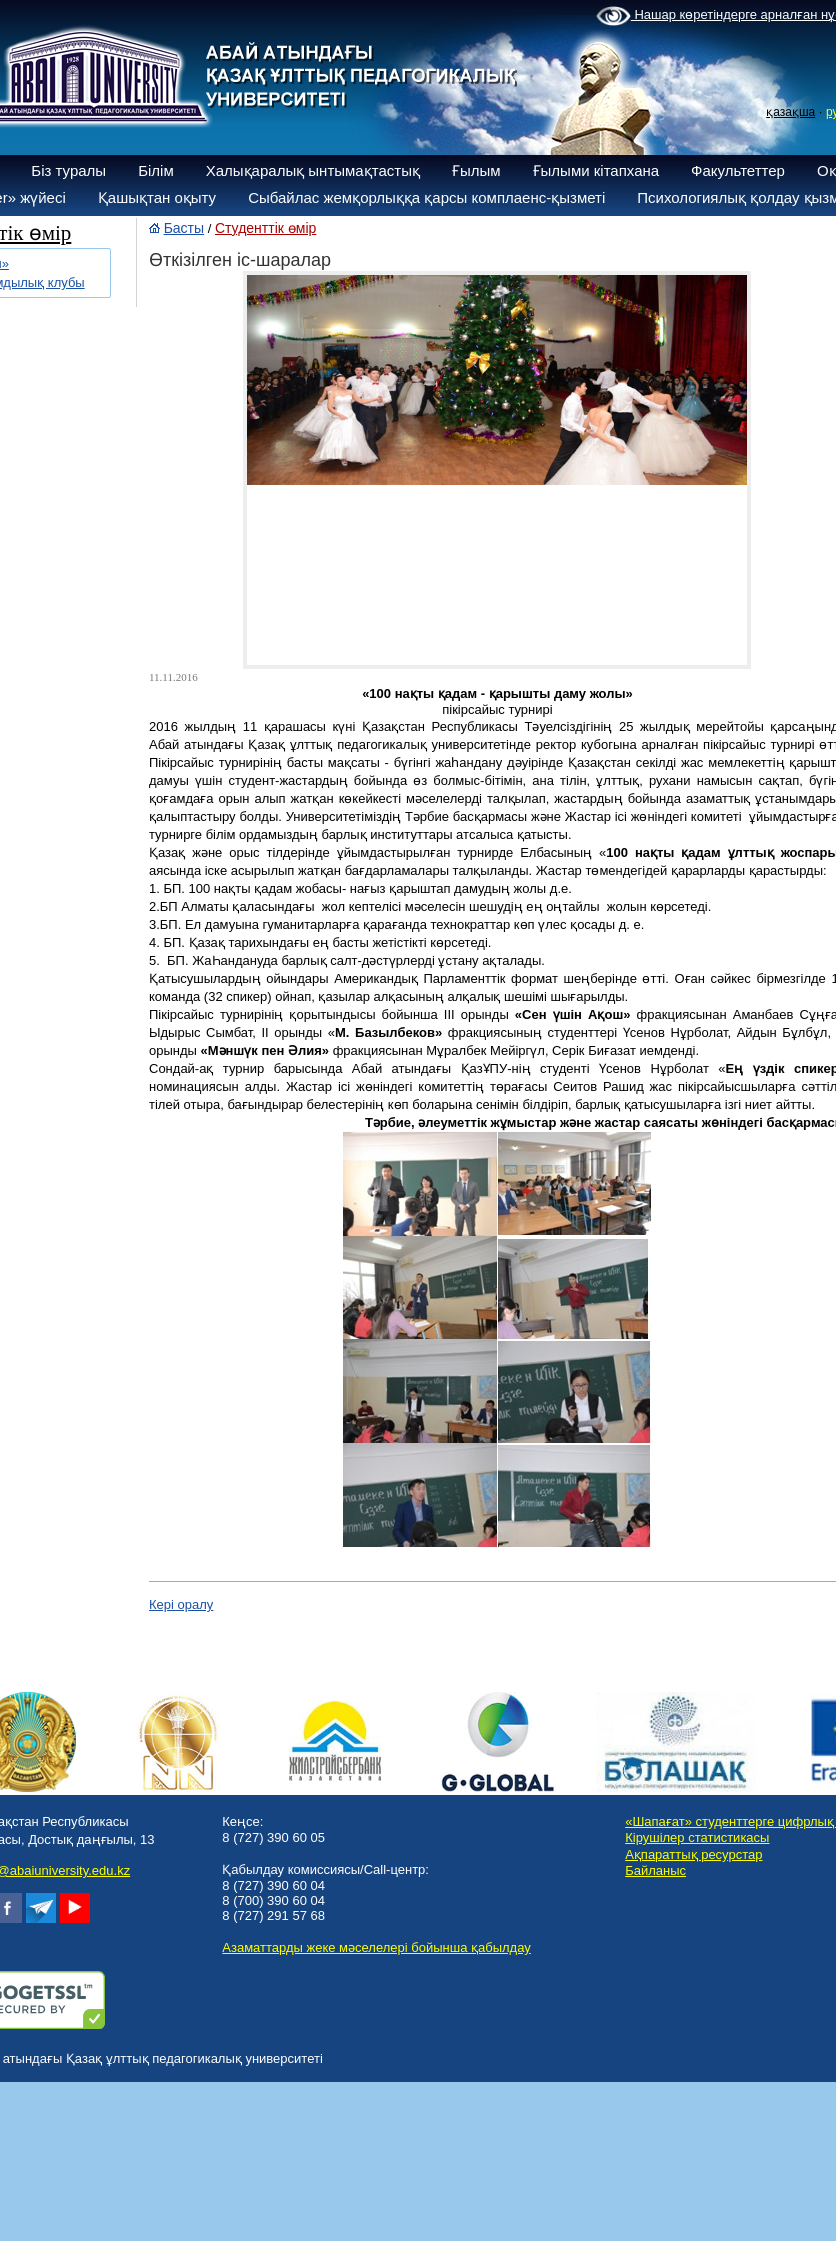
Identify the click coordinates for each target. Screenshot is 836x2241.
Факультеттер (738, 170)
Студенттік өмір (265, 228)
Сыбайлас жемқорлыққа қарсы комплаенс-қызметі (426, 197)
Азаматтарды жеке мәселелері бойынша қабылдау (376, 1947)
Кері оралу (181, 1604)
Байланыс (655, 1870)
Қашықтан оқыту (157, 197)
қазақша (790, 112)
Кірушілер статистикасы (697, 1837)
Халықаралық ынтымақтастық (313, 170)
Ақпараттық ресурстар (693, 1854)
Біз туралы (68, 170)
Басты (184, 228)
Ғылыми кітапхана (596, 170)
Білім (156, 170)
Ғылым (476, 170)
